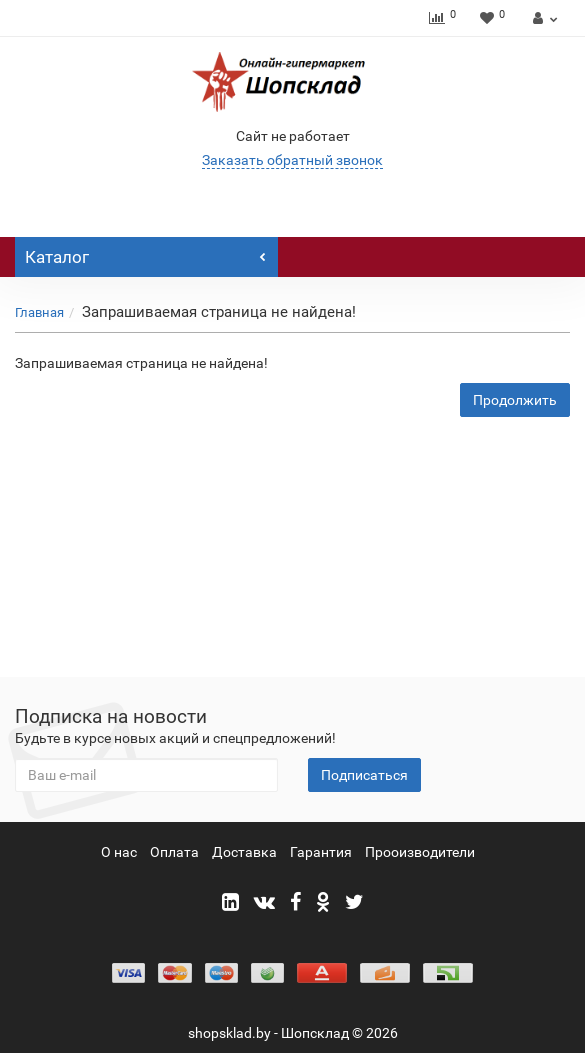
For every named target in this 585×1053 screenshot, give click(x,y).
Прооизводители (420, 852)
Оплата (174, 852)
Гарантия (321, 852)
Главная (39, 312)
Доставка (244, 852)
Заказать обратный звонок (292, 160)
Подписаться (364, 775)
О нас (119, 852)
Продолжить (515, 400)
